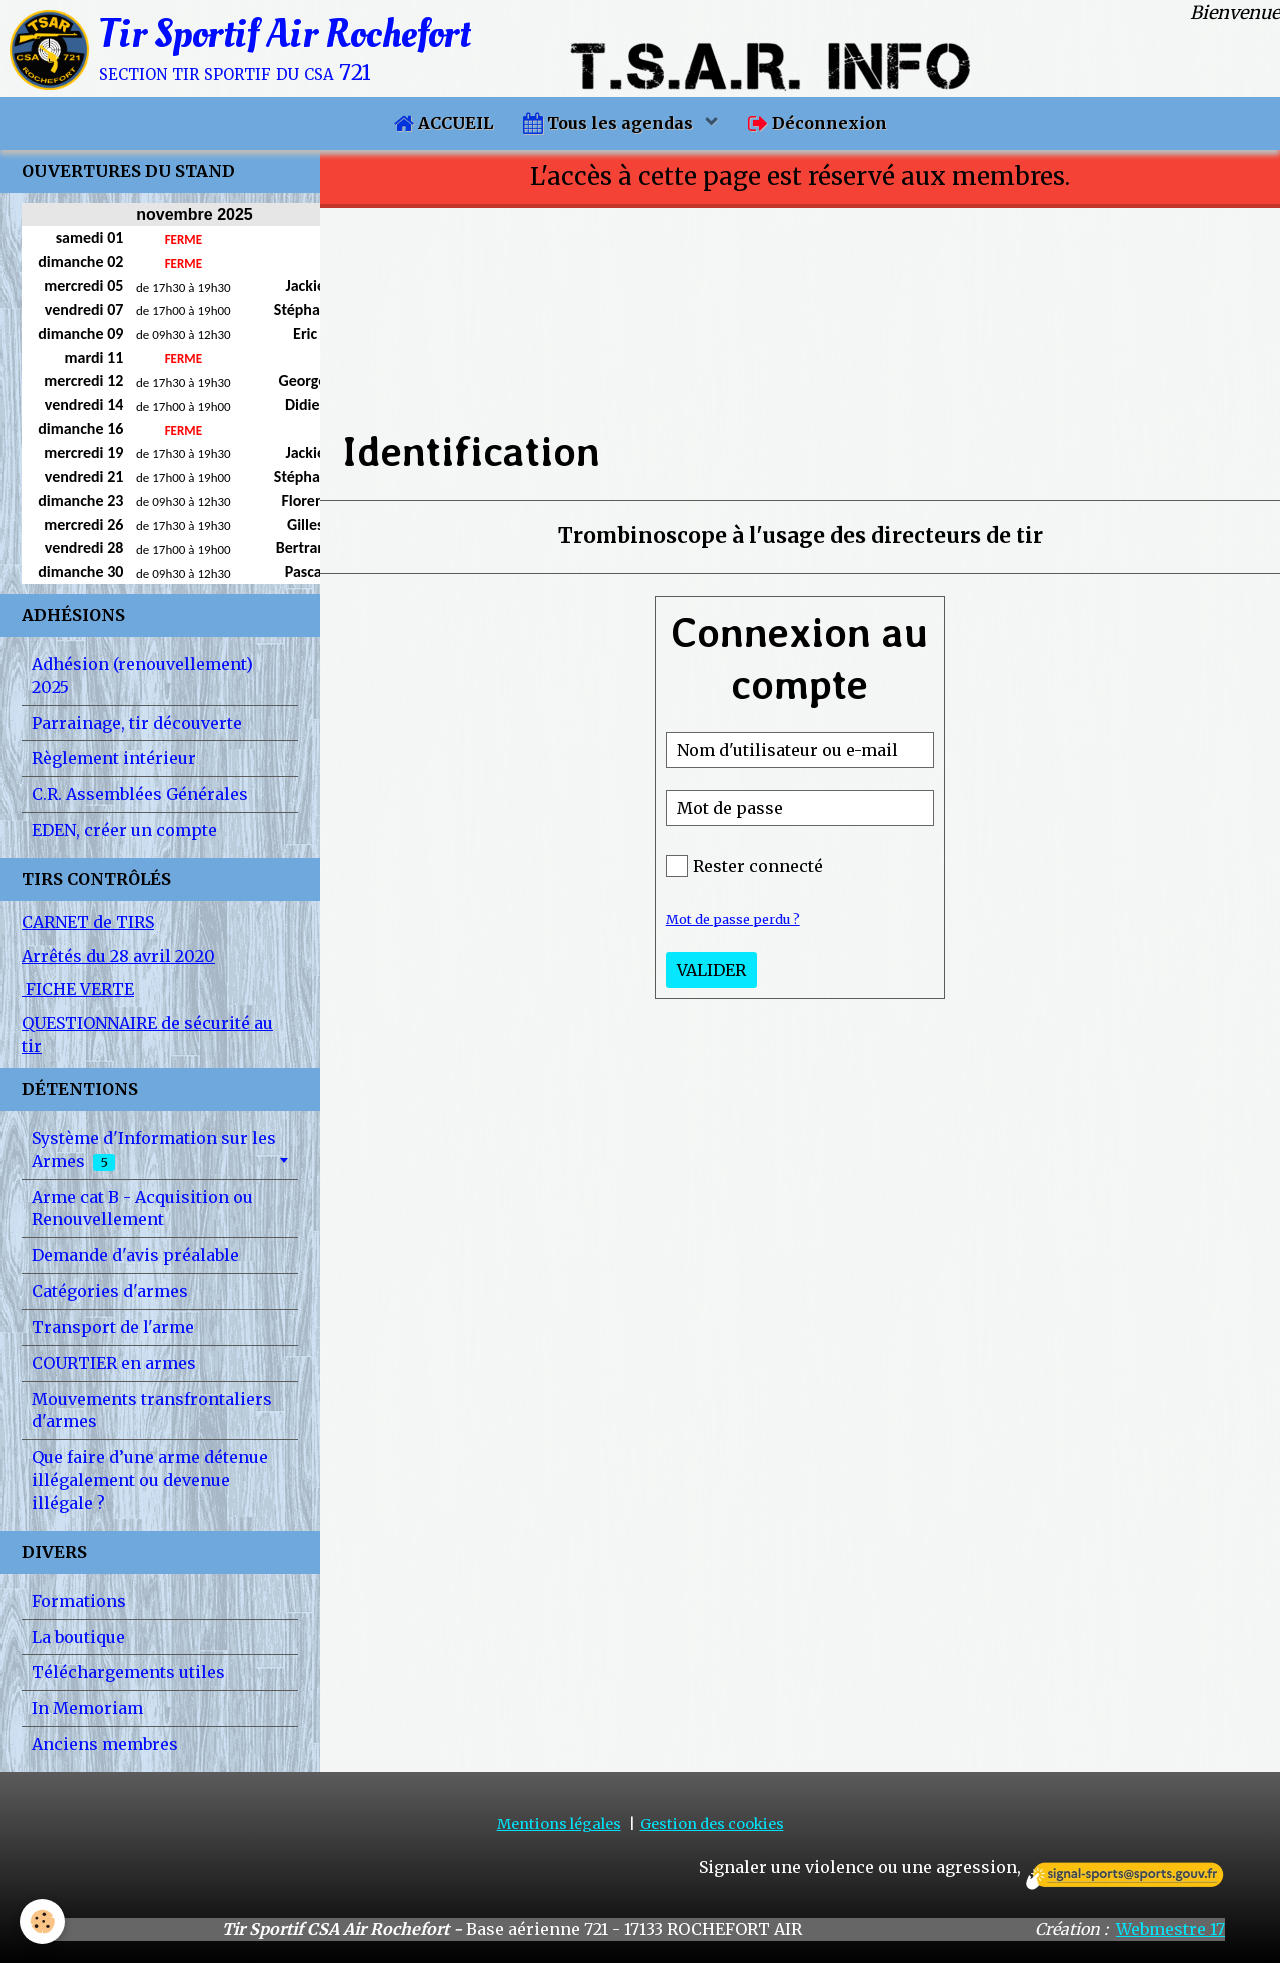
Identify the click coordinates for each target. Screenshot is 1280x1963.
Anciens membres (105, 1744)
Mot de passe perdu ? (733, 919)
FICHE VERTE (78, 989)
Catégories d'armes (110, 1291)
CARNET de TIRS (88, 922)
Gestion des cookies (712, 1824)
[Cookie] (42, 1921)
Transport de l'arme (113, 1327)
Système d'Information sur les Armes (154, 1149)
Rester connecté (744, 866)
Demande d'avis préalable (135, 1255)
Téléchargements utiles (128, 1672)
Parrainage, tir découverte (137, 723)
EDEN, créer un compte (124, 830)
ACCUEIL (443, 123)
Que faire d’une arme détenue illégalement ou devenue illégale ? (150, 1480)
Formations (79, 1601)
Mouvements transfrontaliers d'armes (152, 1410)
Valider (711, 970)
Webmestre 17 (1170, 1929)
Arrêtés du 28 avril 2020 (118, 956)
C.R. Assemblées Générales (140, 794)
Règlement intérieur (114, 758)
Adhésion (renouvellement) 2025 (142, 675)
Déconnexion (817, 123)
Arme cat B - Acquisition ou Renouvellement (142, 1208)
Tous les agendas (610, 123)
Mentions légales (559, 1824)
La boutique (78, 1637)
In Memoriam (87, 1708)
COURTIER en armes (114, 1363)
